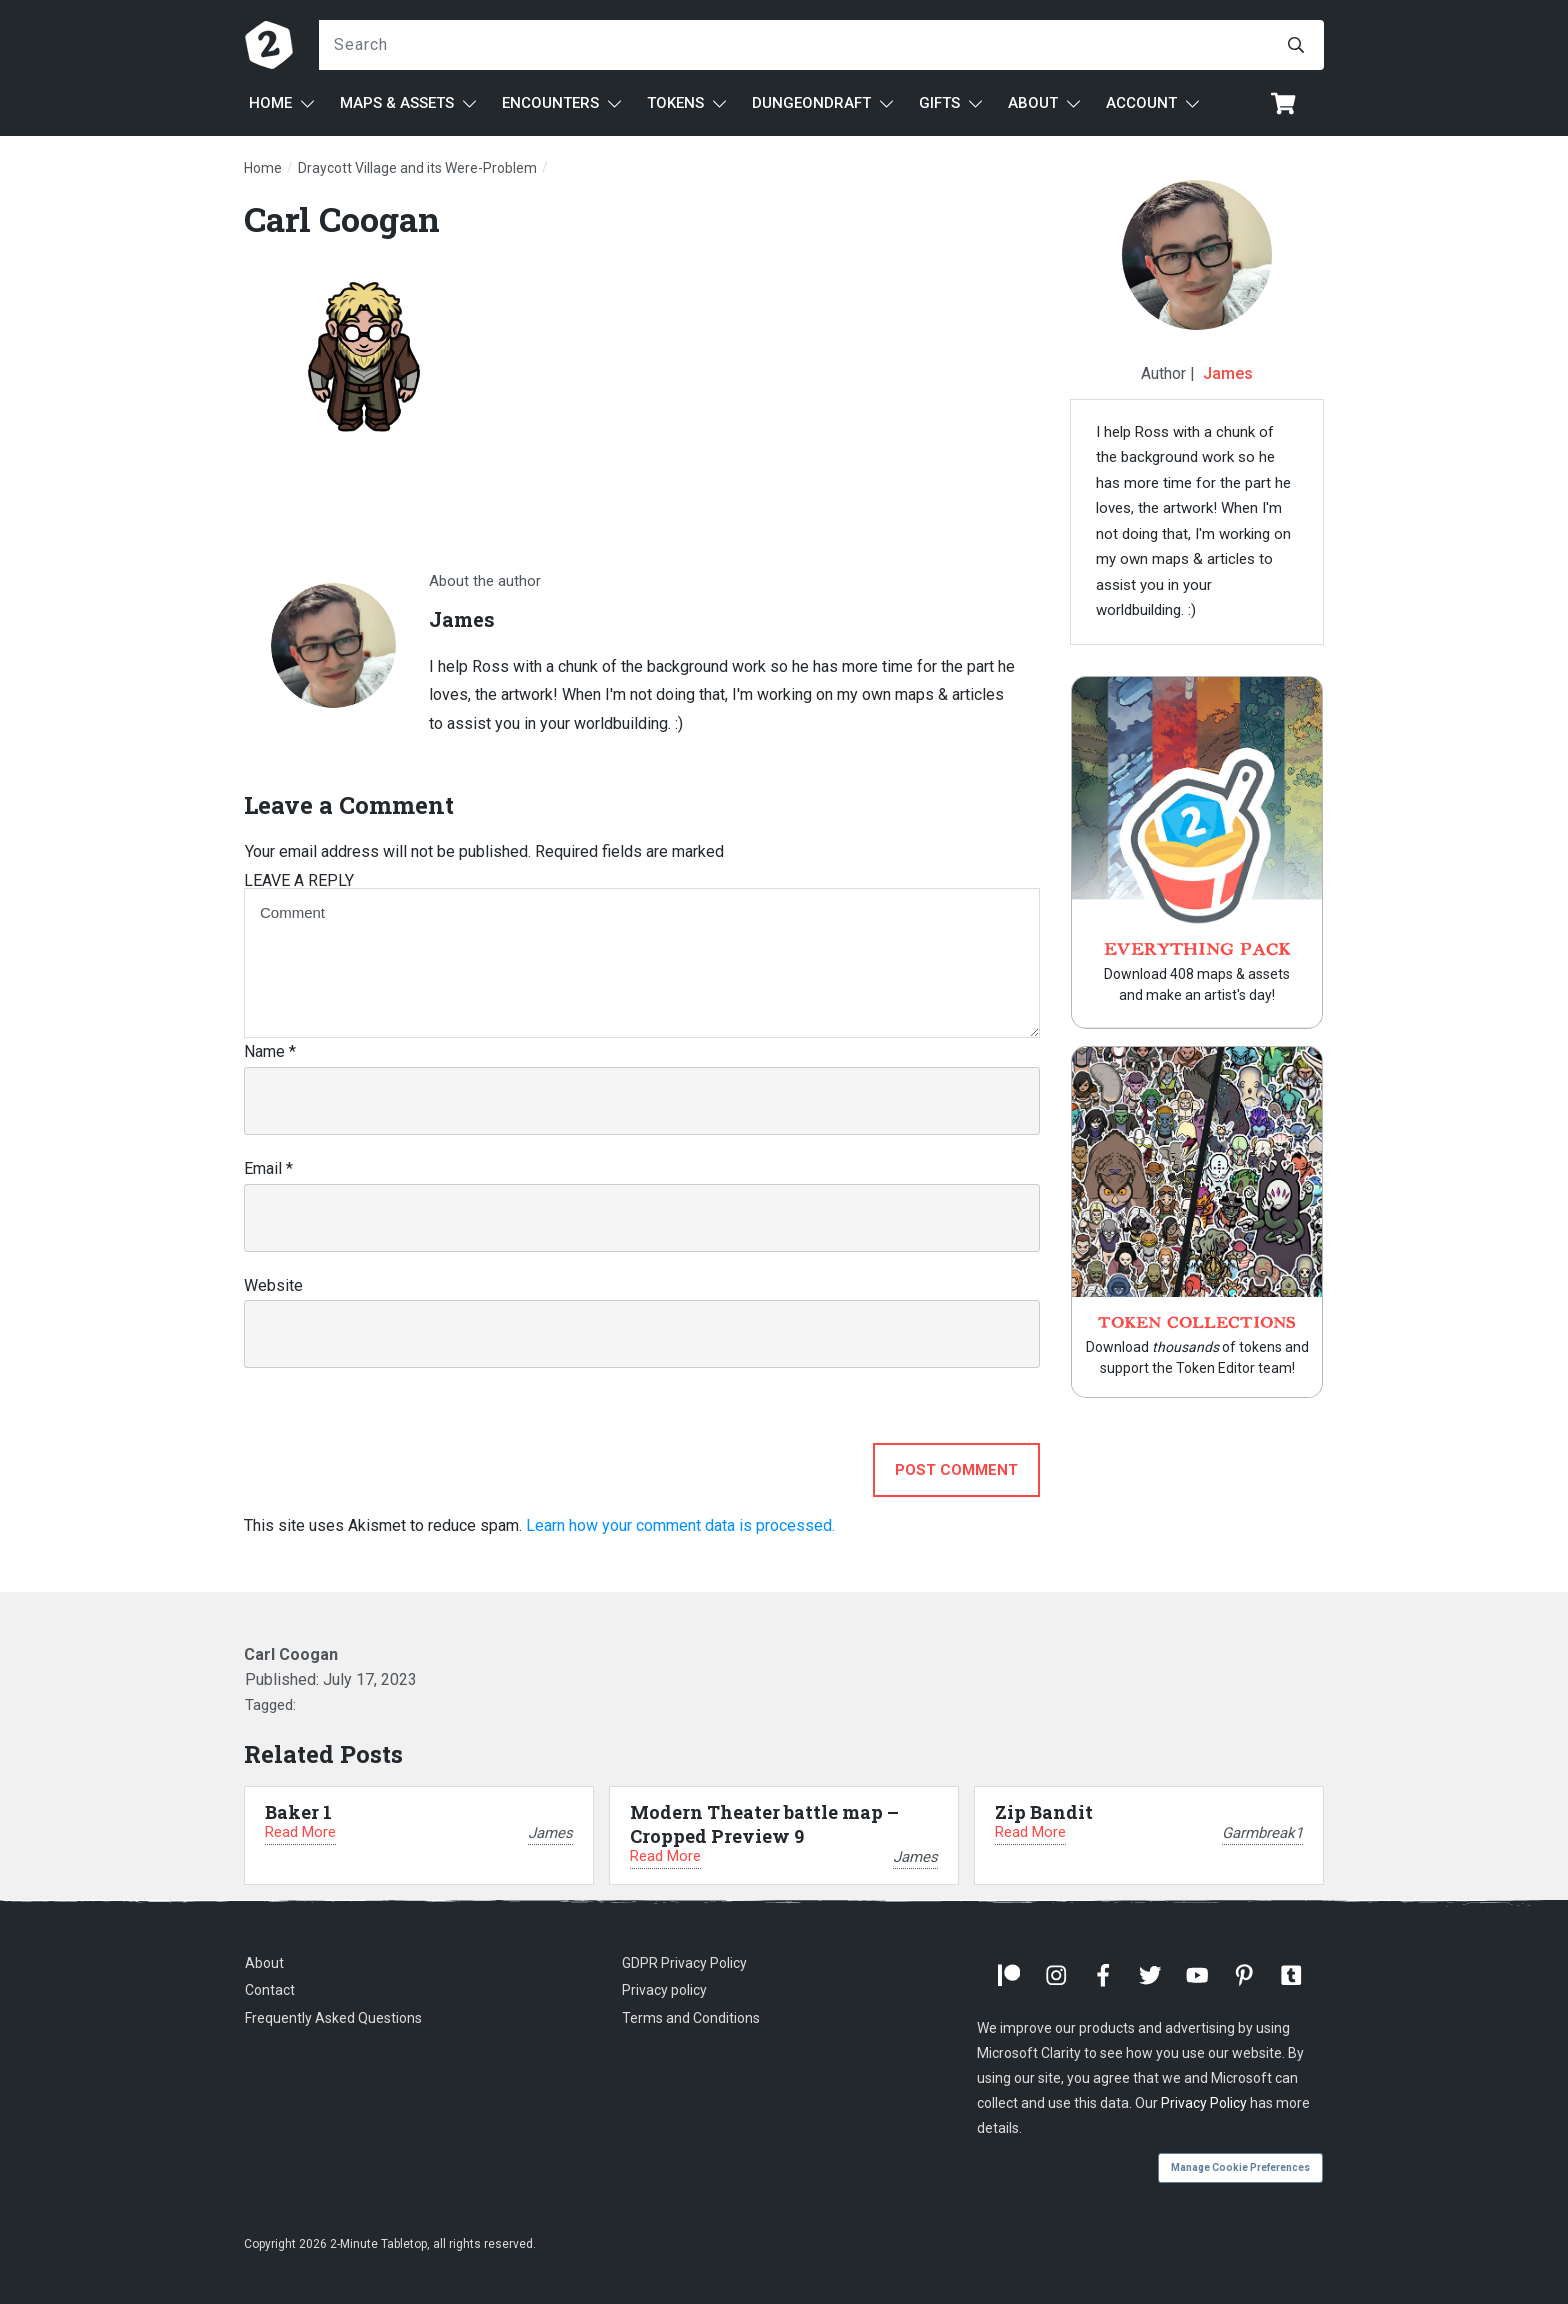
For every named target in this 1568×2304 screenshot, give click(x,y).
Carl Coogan (342, 218)
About (264, 1963)
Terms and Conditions (691, 2018)
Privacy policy (664, 1990)
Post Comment (956, 1470)
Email (268, 1168)
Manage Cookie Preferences (1240, 2167)
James (1228, 373)
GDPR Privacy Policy (684, 1963)
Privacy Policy (1204, 2103)
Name (270, 1051)
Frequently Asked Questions (333, 2018)
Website (273, 1285)
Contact (270, 1990)
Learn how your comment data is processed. (680, 1525)
